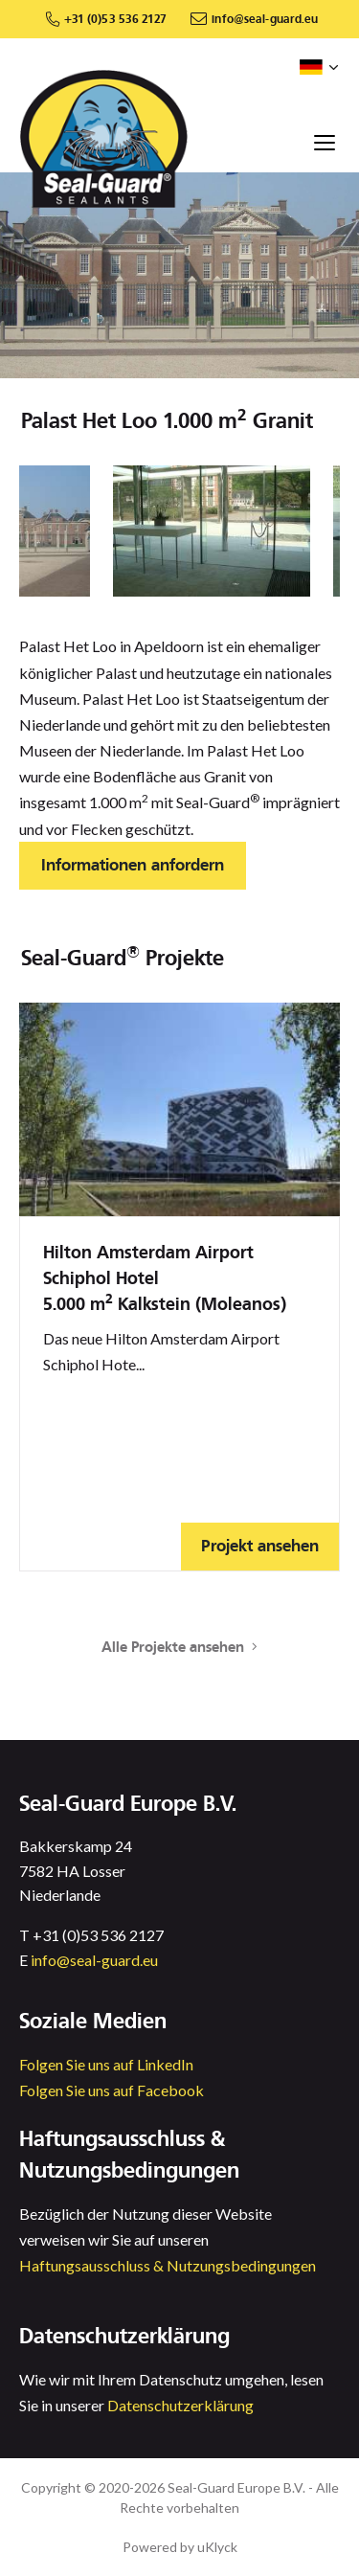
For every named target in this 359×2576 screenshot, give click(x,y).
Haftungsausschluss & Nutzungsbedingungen (167, 2265)
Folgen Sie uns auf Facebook (111, 2090)
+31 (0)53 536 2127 (115, 19)
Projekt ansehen (260, 1546)
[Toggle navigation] (324, 142)
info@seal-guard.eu (265, 19)
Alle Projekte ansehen (179, 1647)
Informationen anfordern (132, 865)
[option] (211, 531)
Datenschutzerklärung (180, 2405)
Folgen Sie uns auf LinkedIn (106, 2064)
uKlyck (217, 2547)
